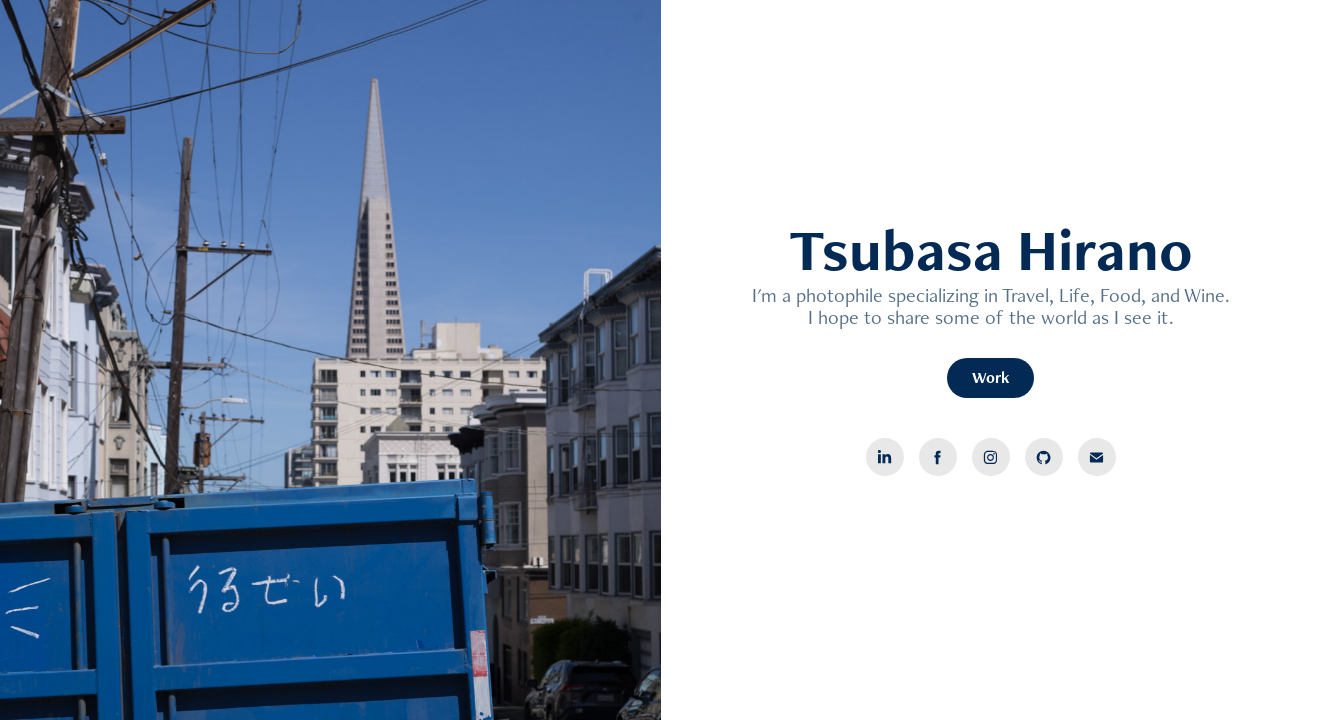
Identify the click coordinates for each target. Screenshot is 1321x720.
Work (990, 377)
